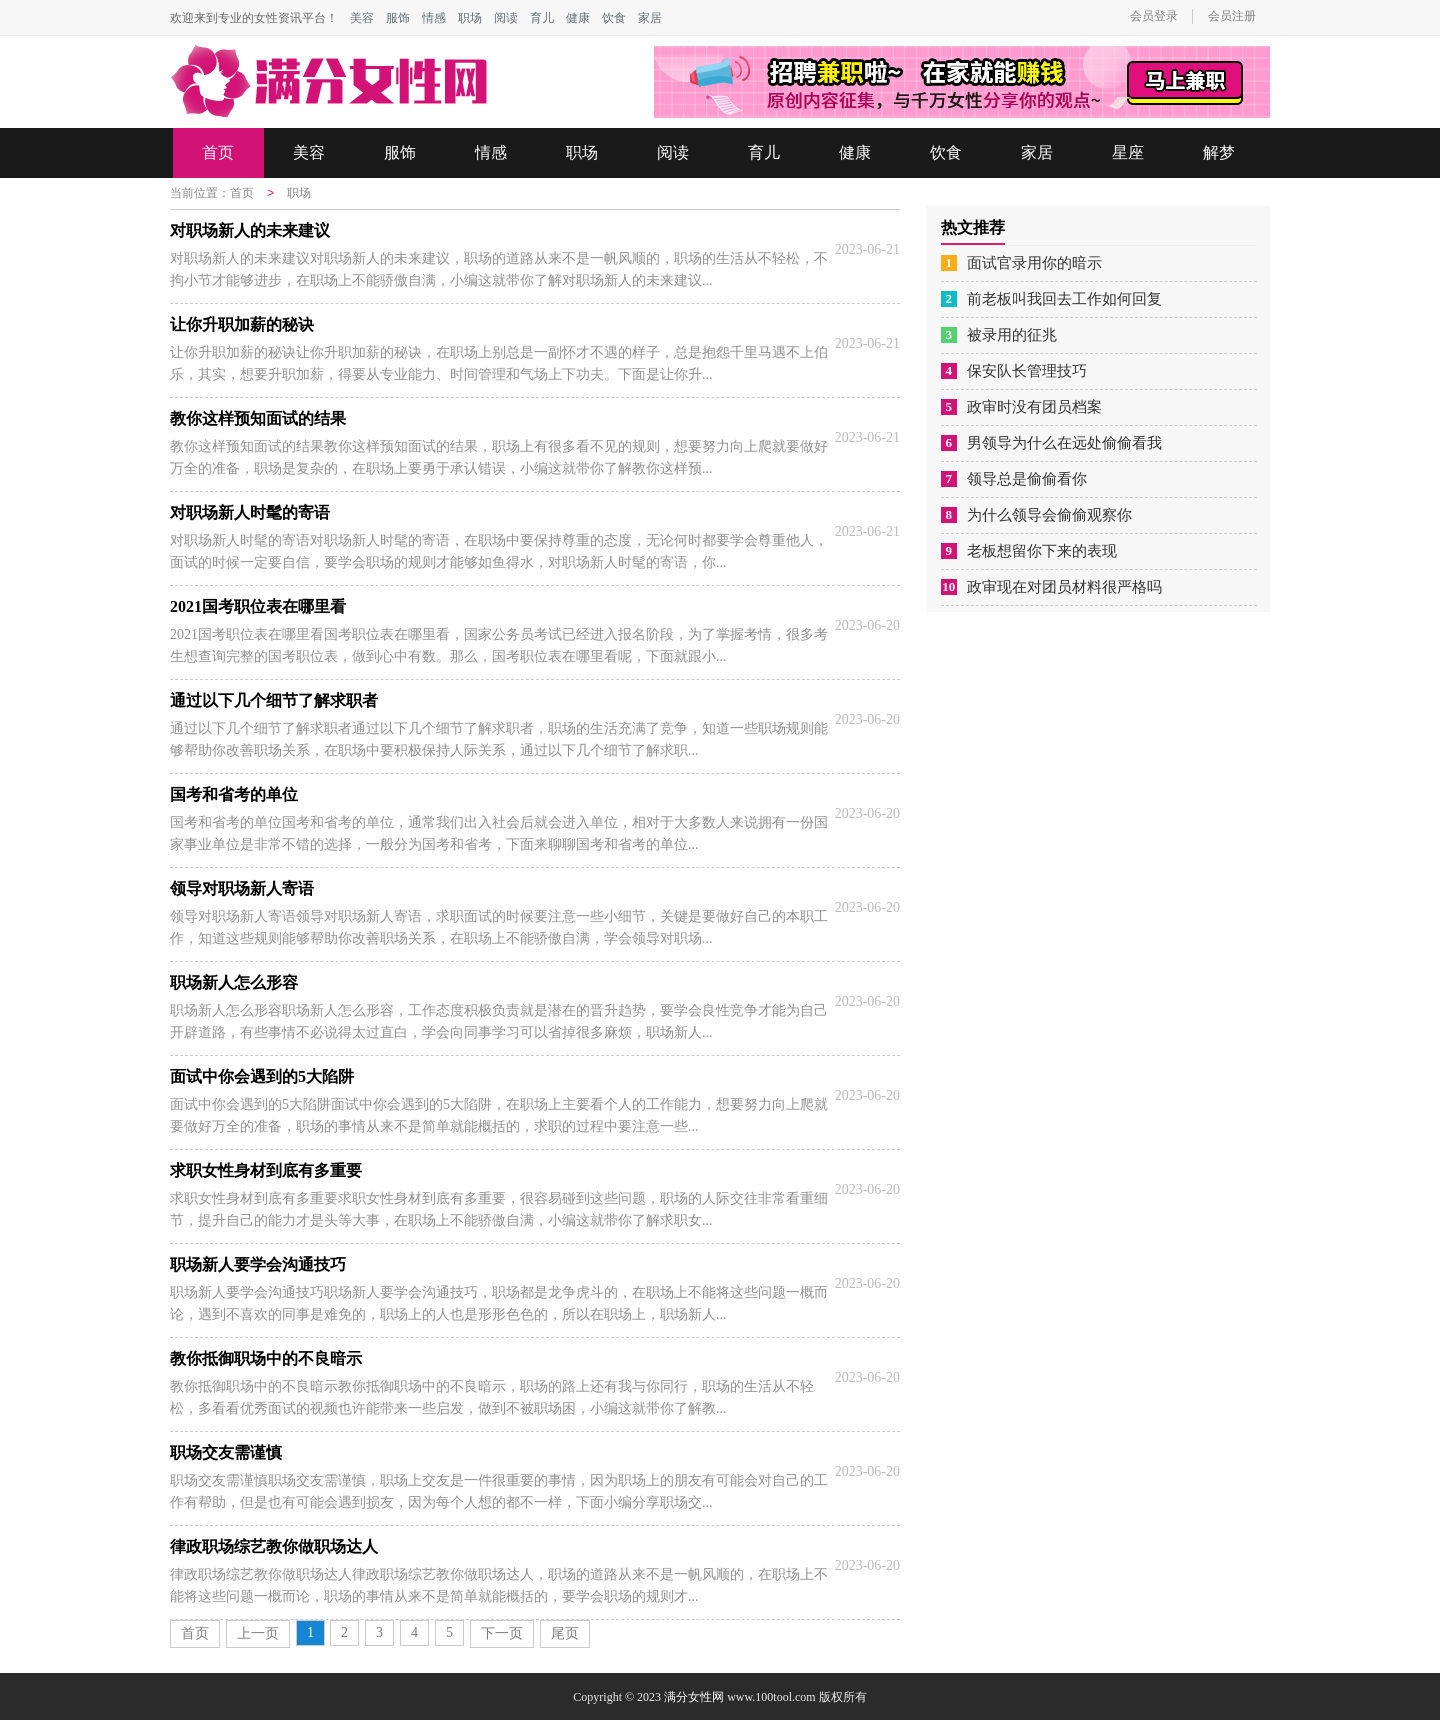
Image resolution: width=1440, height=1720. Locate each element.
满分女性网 (694, 1696)
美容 (362, 18)
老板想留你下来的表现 (1042, 551)
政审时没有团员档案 (1034, 407)
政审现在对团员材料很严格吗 (1064, 587)
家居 (650, 18)
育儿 (542, 18)
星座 (1128, 152)
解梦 (1219, 152)
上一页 (258, 1632)
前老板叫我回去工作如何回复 (1064, 299)
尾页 (565, 1632)
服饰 (398, 18)
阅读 (506, 18)
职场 (470, 18)
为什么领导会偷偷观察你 (1049, 515)
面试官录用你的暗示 (1034, 263)
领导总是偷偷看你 (1027, 479)
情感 (434, 18)
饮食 (614, 18)
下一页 (502, 1632)
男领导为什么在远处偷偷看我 (1064, 443)
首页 (218, 152)
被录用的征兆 (1012, 335)
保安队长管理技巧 (1027, 371)
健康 (578, 18)
